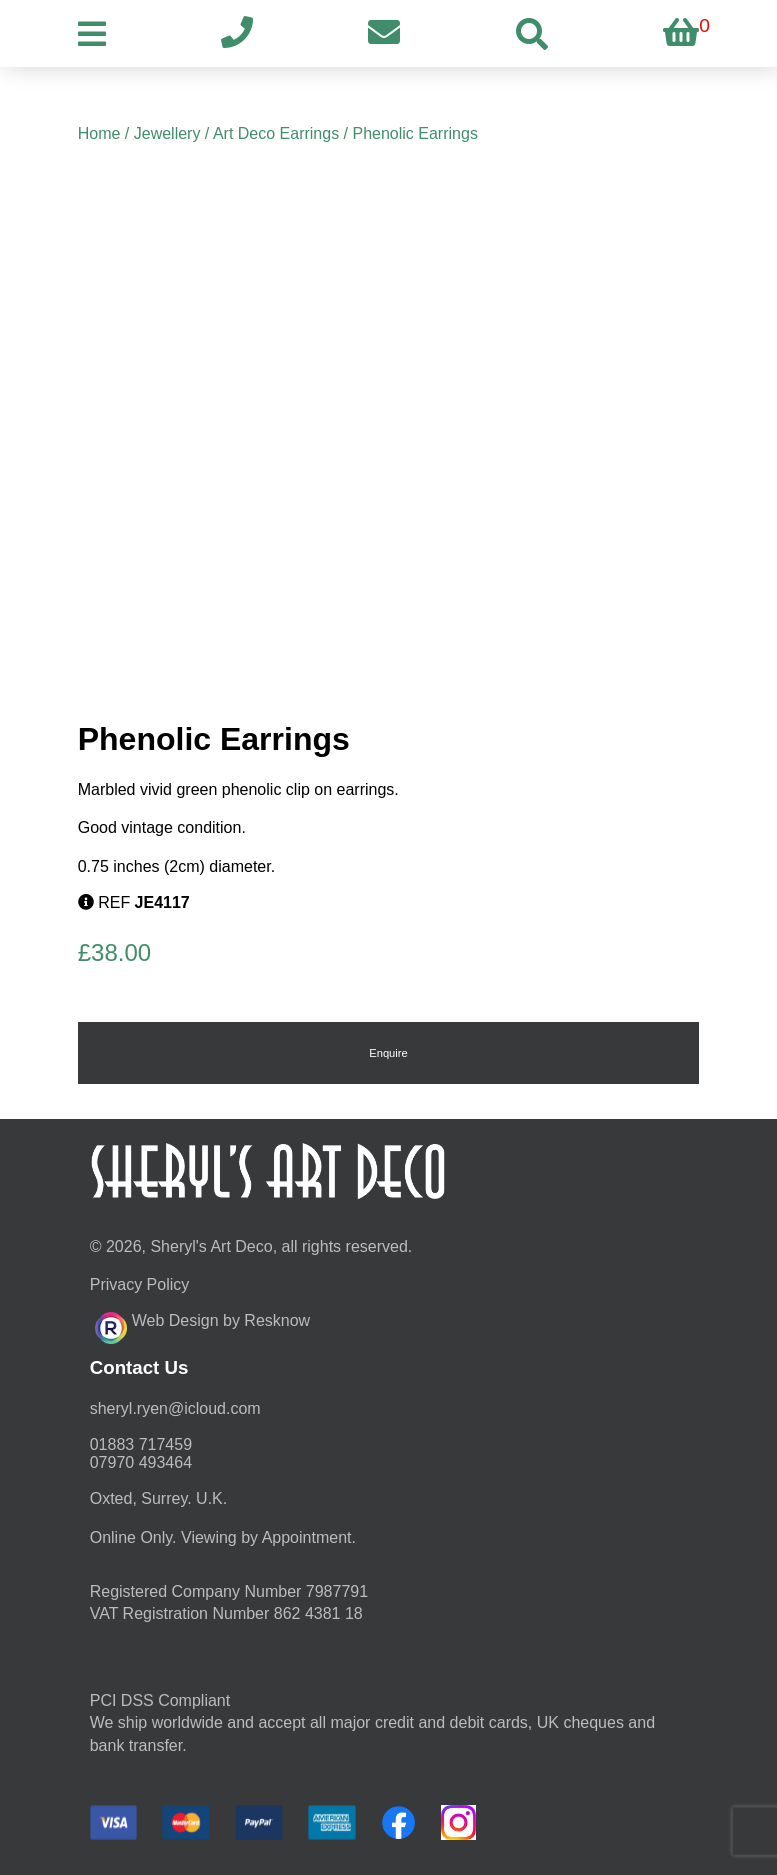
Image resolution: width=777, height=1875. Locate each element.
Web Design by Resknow (202, 1325)
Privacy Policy (140, 1284)
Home (99, 133)
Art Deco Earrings (276, 133)
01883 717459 (141, 1444)
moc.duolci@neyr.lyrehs (175, 1408)
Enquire (388, 1053)
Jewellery (167, 133)
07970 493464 (141, 1462)
